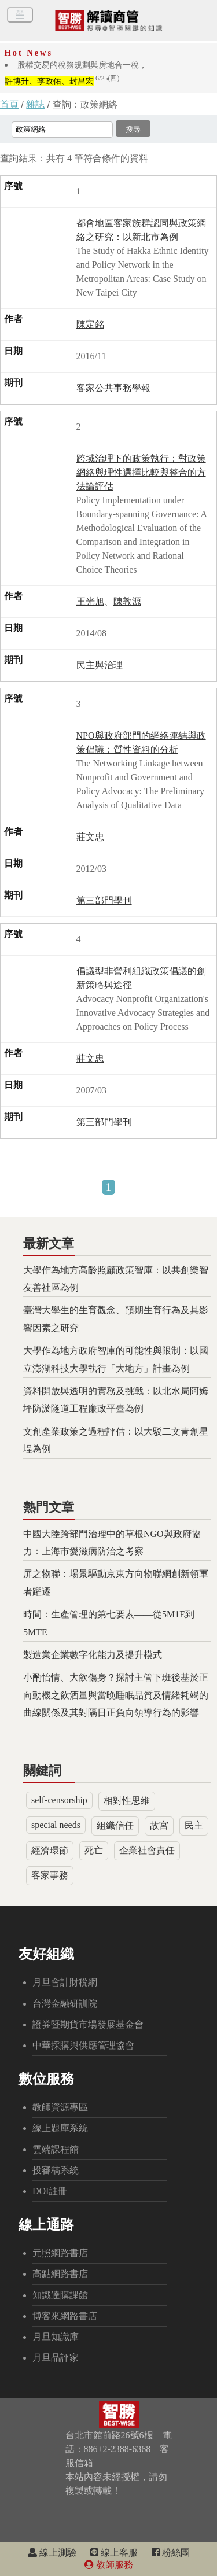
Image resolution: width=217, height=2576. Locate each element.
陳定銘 (90, 324)
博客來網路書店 (64, 2316)
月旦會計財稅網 (64, 1982)
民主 (194, 1825)
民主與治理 (99, 665)
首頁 (9, 104)
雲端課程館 (55, 2149)
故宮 (159, 1825)
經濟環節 (49, 1850)
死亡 (93, 1850)
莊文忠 (90, 837)
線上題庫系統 (60, 2128)
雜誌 (35, 104)
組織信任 (115, 1825)
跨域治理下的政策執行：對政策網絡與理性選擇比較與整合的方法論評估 (141, 472)
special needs (55, 1825)
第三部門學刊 (104, 900)
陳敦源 (127, 601)
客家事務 (49, 1875)
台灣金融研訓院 (64, 2004)
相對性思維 (127, 1800)
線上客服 (114, 2552)
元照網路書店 (60, 2253)
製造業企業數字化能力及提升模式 (92, 1655)
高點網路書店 (60, 2274)
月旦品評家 (55, 2358)
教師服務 (108, 2565)
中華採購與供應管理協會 (83, 2045)
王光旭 (90, 601)
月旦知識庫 (55, 2337)
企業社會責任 (147, 1850)
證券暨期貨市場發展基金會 (88, 2024)
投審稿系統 (55, 2170)
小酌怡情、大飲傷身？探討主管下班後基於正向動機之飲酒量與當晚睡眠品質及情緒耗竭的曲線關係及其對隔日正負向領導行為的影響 (115, 1695)
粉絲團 (171, 2552)
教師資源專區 (60, 2107)
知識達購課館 (60, 2295)
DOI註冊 (49, 2191)
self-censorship (59, 1800)
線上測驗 (52, 2552)
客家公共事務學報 (113, 388)
